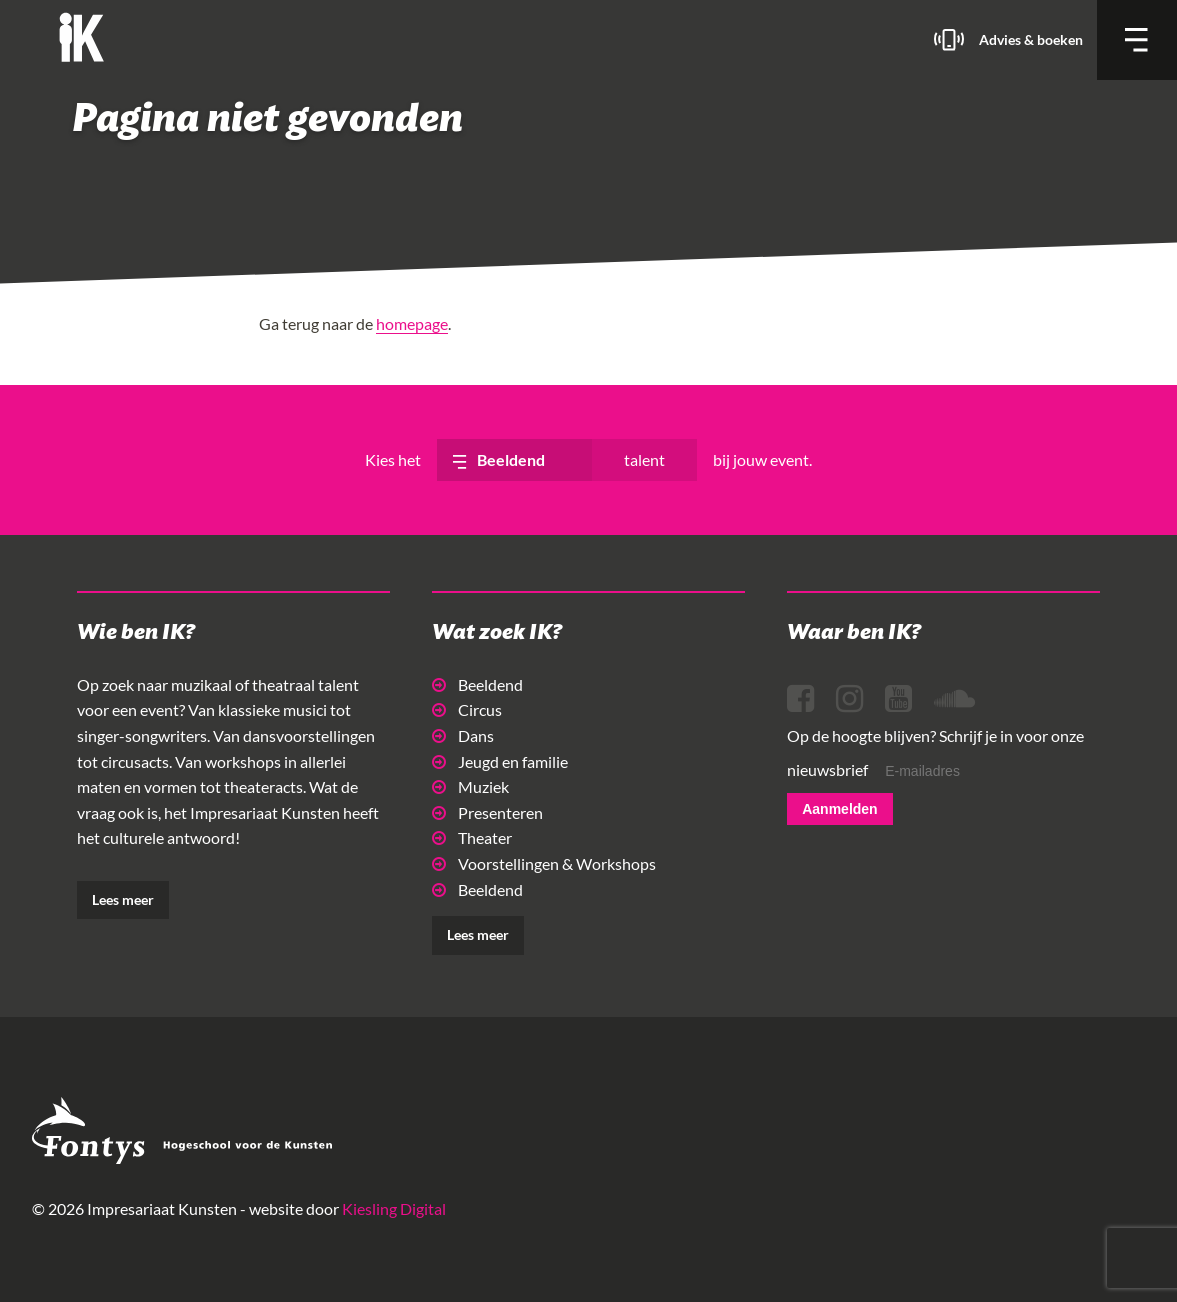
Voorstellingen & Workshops (544, 863)
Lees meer (123, 899)
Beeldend (477, 684)
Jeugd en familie (500, 761)
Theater (472, 837)
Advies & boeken (1031, 39)
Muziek (470, 786)
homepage (412, 323)
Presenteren (487, 812)
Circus (467, 709)
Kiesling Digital (394, 1208)
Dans (463, 735)
